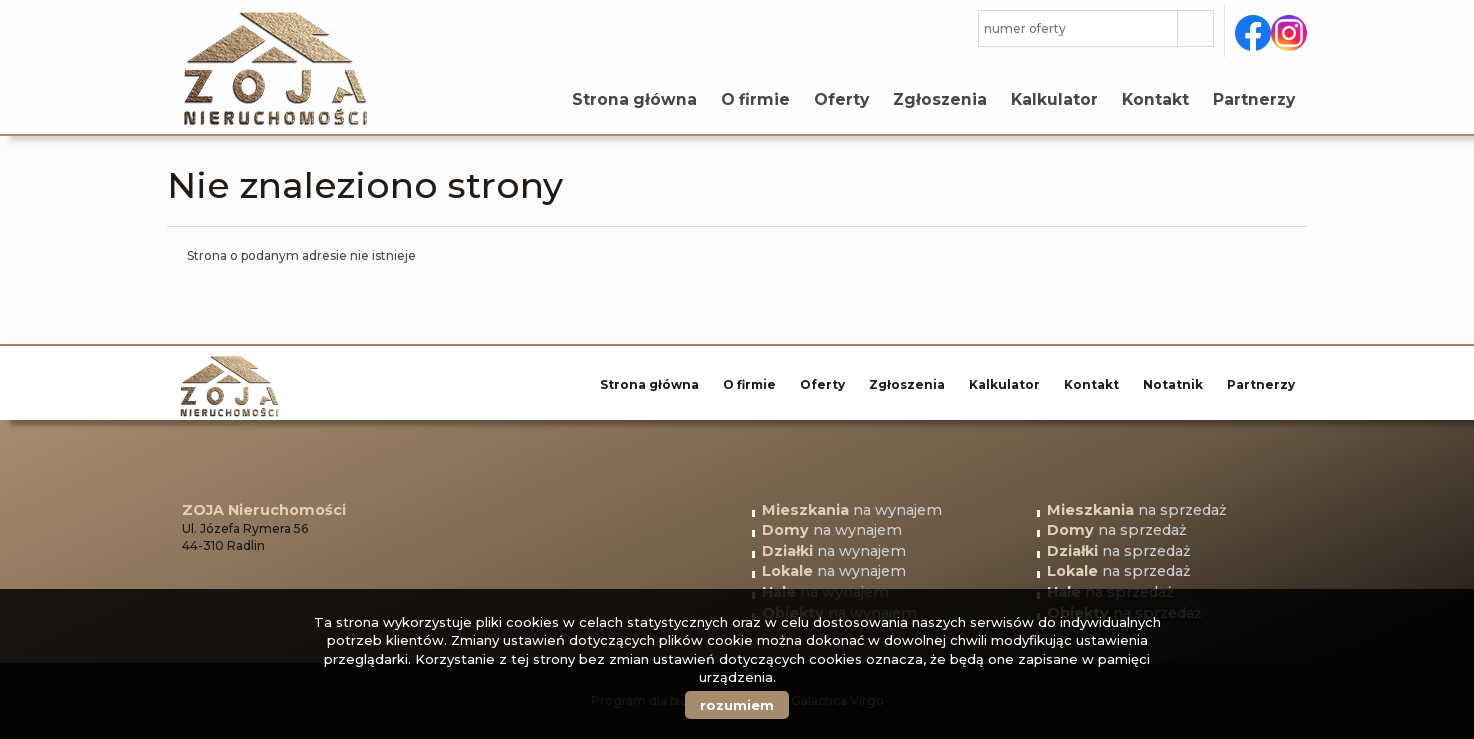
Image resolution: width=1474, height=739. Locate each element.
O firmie (755, 99)
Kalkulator (1054, 99)
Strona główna (634, 99)
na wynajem (852, 510)
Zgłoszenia (940, 99)
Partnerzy (1254, 99)
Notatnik (1173, 384)
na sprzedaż (1137, 510)
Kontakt (1155, 99)
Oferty (841, 99)
